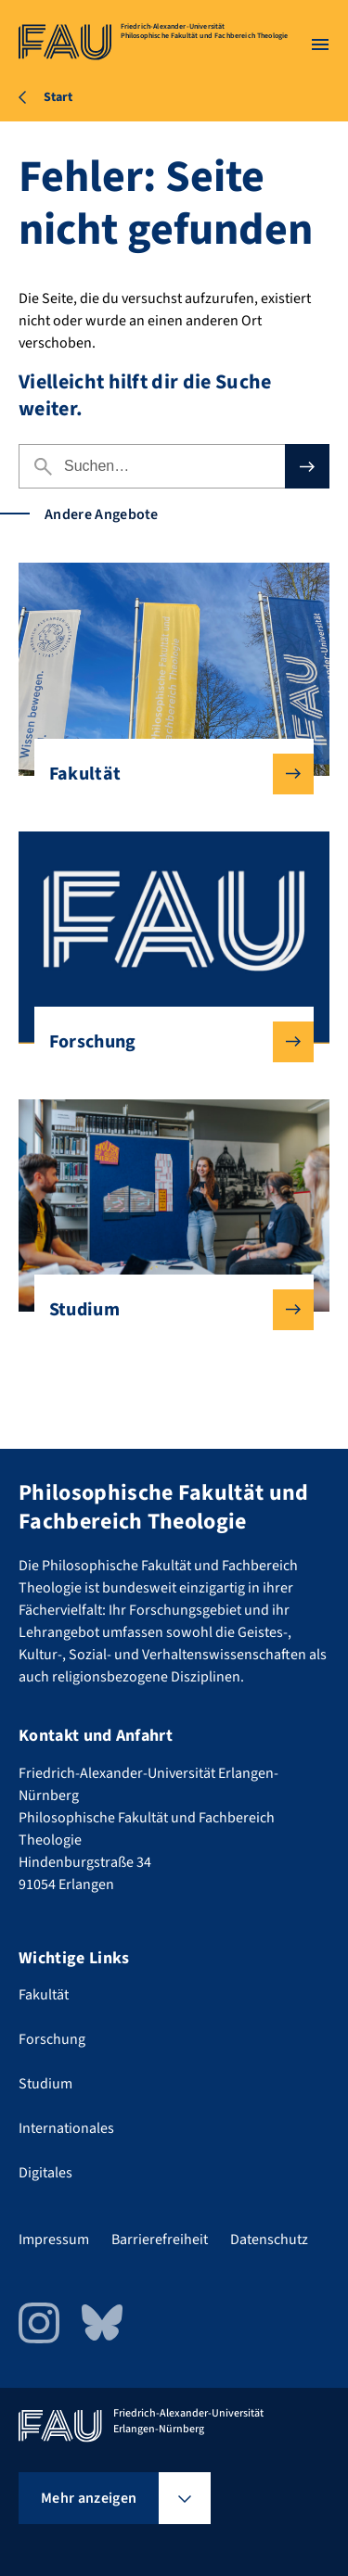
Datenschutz (269, 2239)
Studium (167, 1309)
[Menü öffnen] (320, 44)
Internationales (66, 2128)
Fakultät (167, 774)
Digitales (45, 2173)
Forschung (167, 1042)
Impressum (54, 2239)
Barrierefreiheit (159, 2239)
